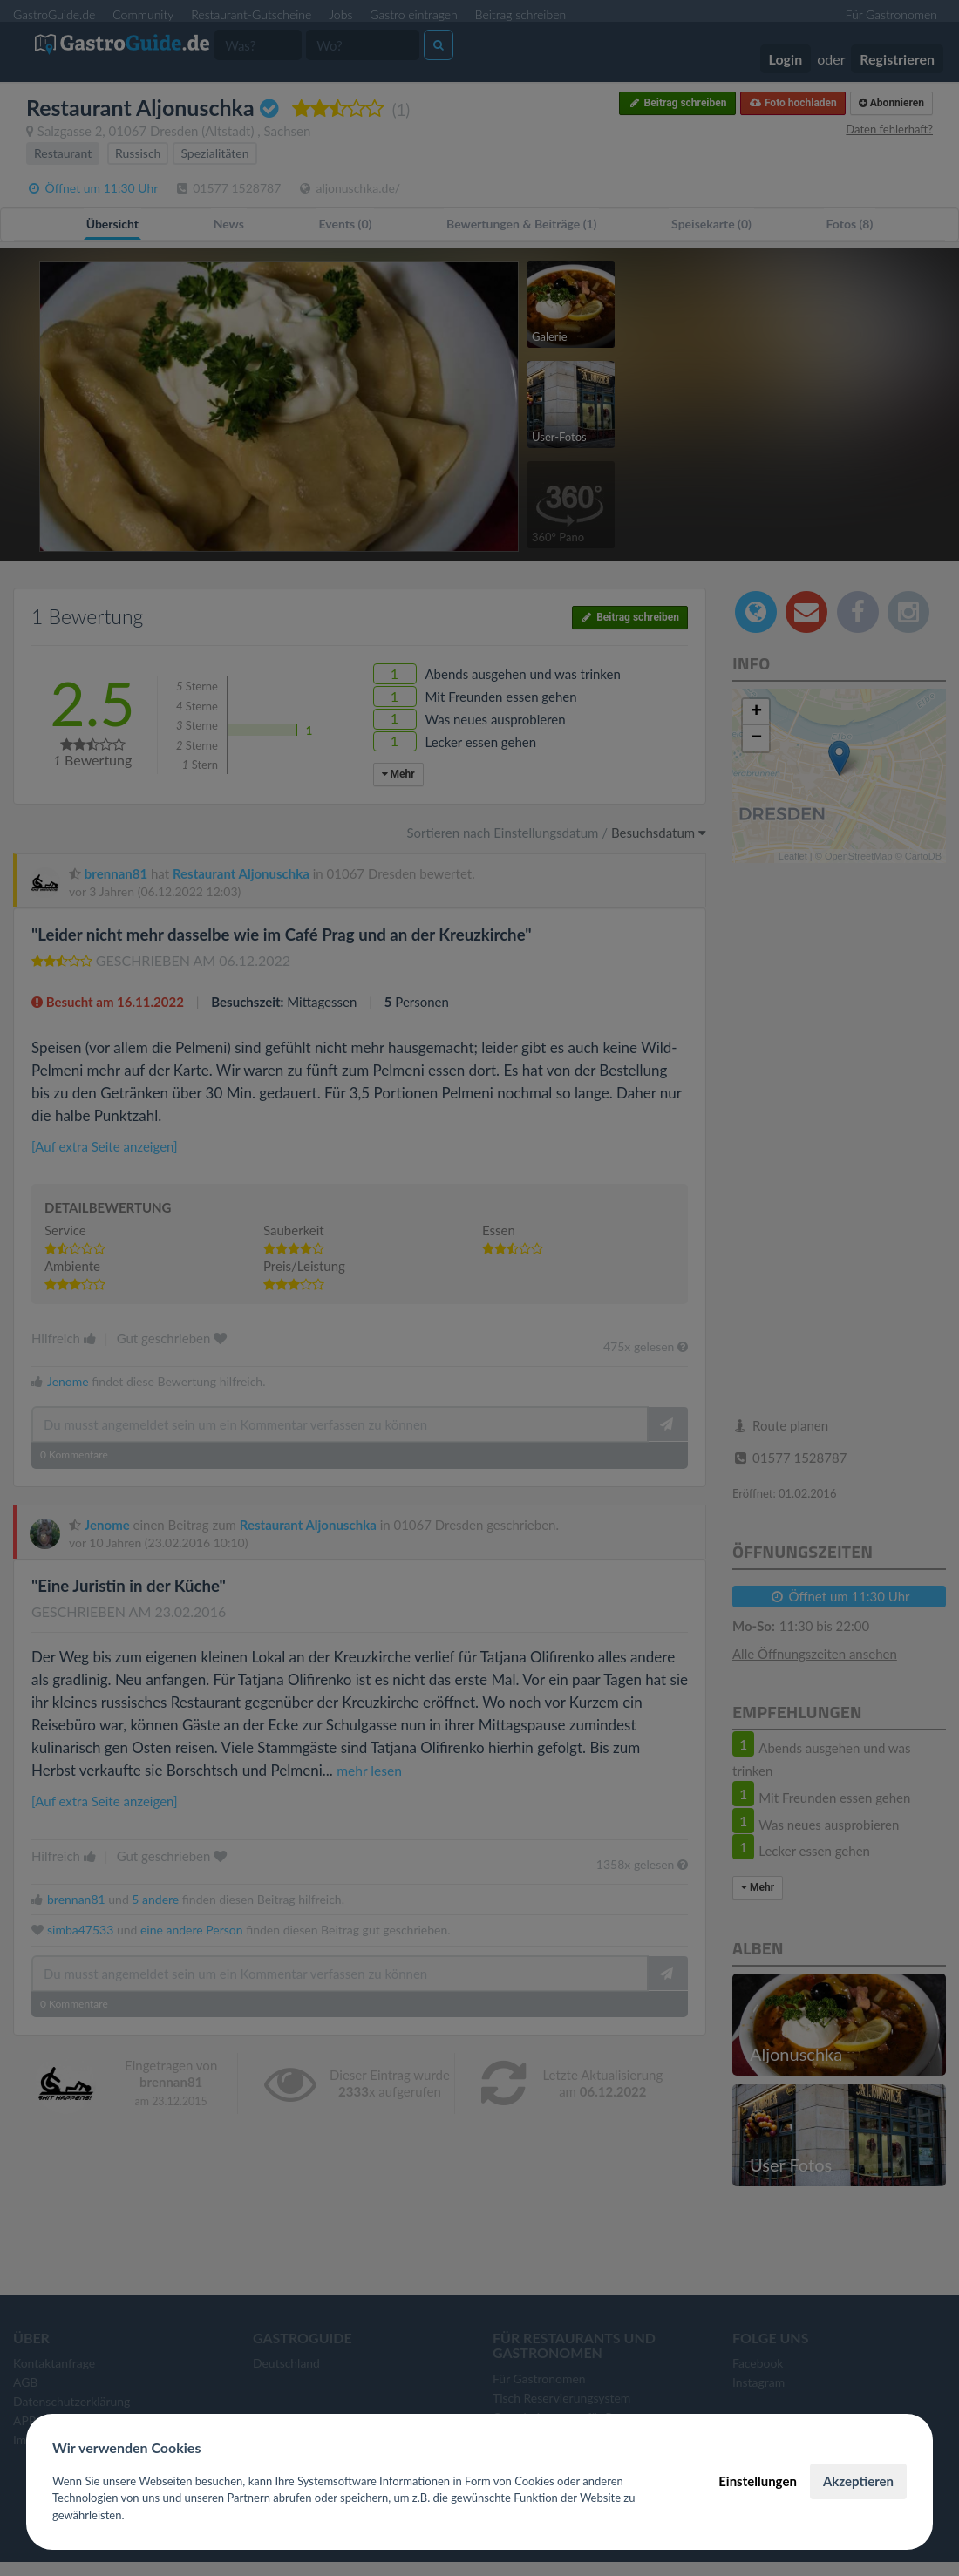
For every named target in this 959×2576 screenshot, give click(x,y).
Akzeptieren (858, 2481)
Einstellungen (757, 2481)
